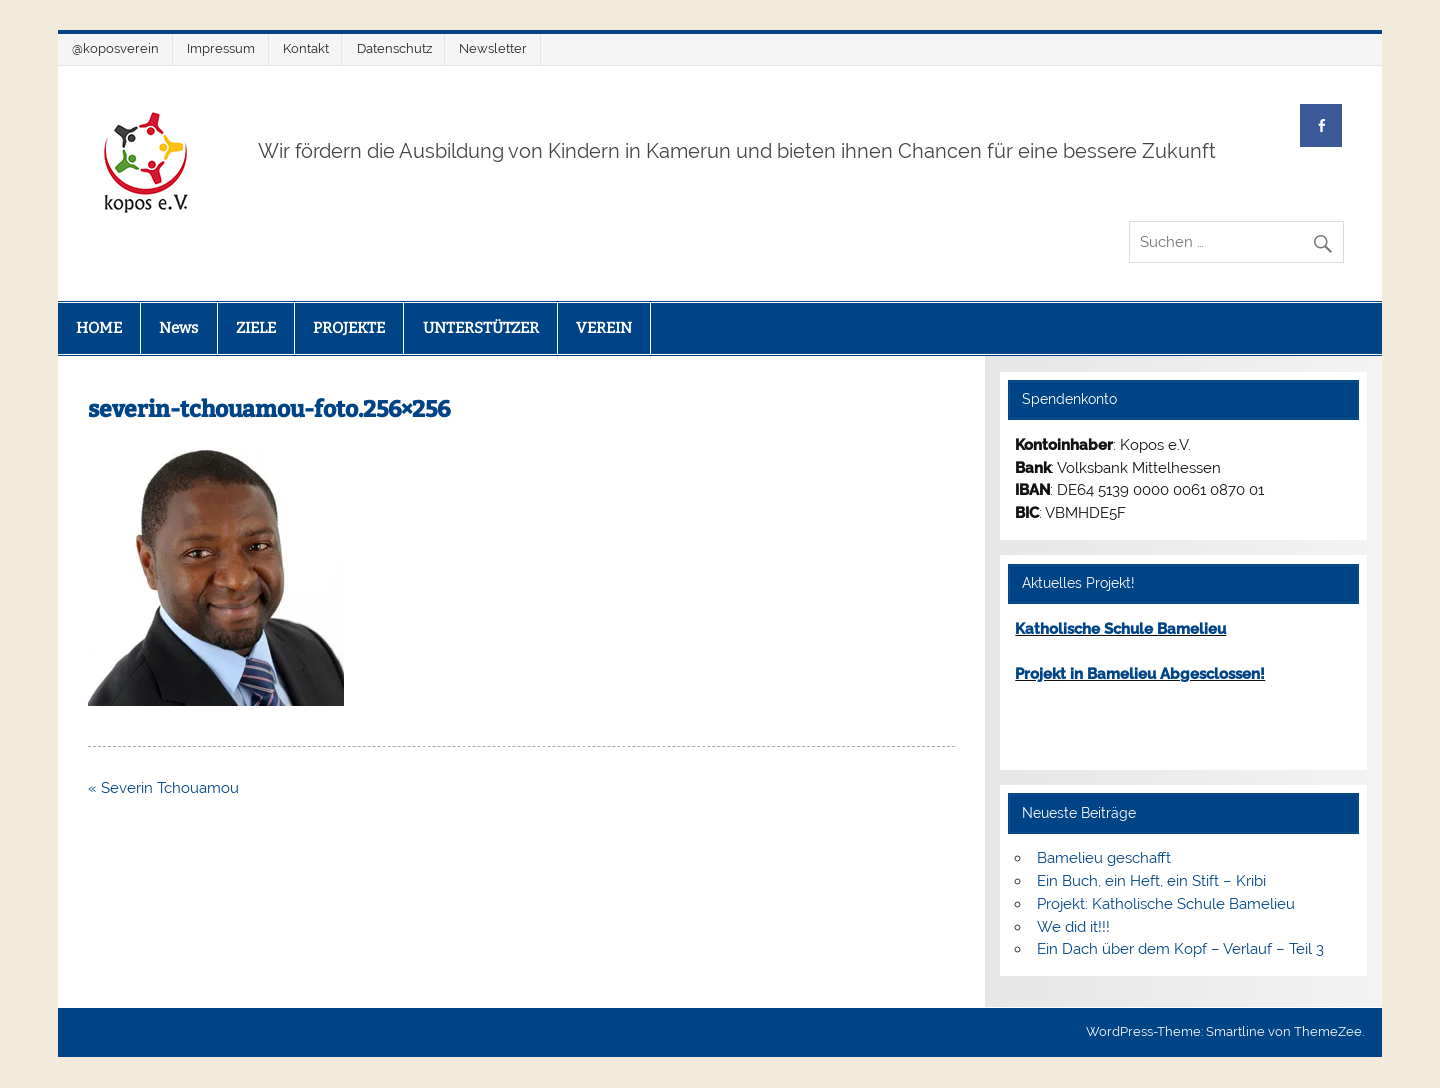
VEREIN (604, 328)
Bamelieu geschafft (1104, 858)
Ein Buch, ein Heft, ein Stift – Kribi (1151, 881)
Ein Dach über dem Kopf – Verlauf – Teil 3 (1180, 949)
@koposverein (115, 48)
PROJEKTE (349, 328)
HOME (99, 328)
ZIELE (256, 328)
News (178, 328)
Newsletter (493, 48)
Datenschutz (394, 48)
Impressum (221, 48)
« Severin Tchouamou (163, 788)
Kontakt (306, 48)
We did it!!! (1073, 927)
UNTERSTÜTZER (481, 328)
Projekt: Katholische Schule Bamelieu (1166, 904)
